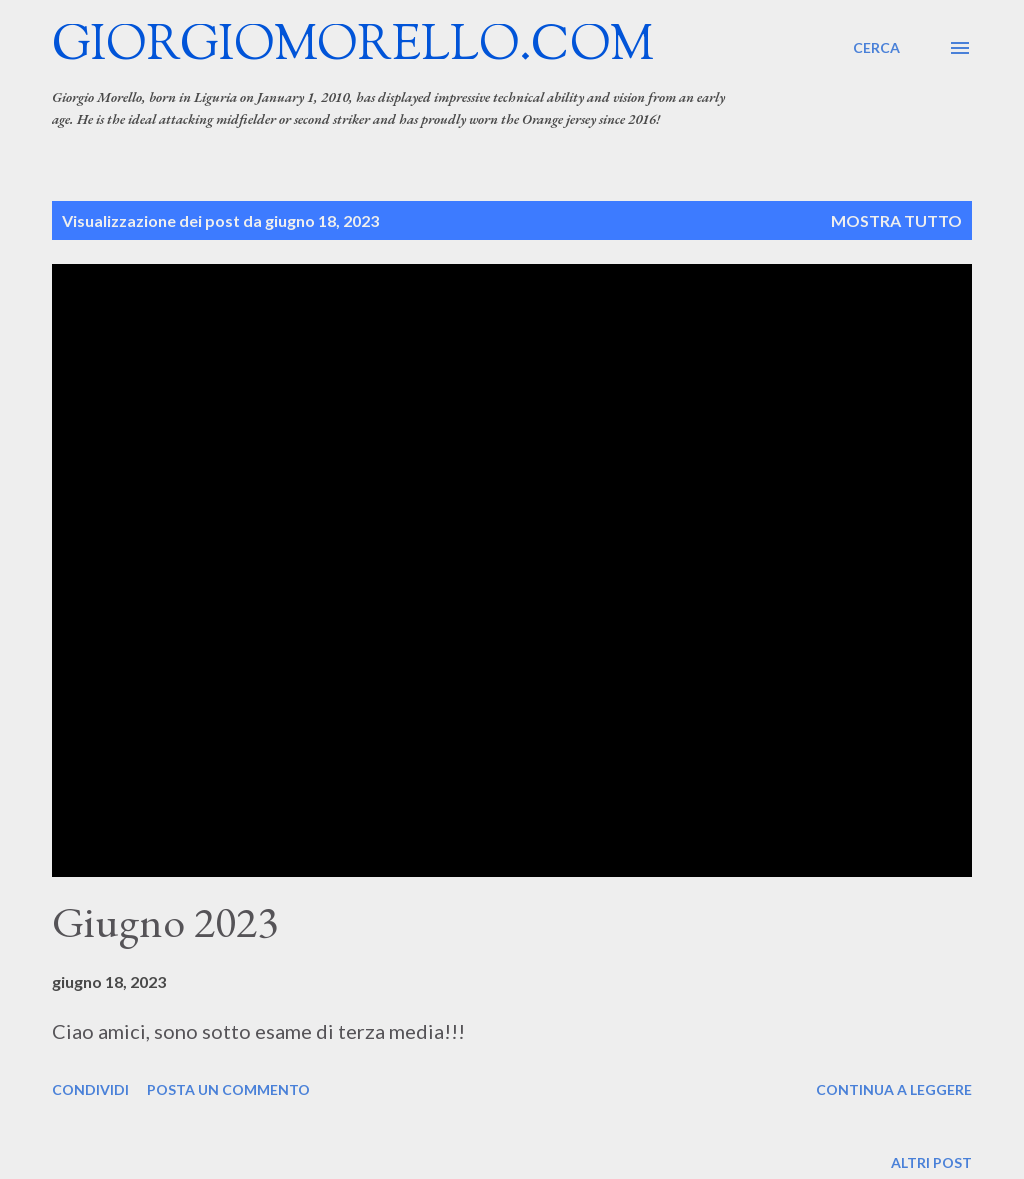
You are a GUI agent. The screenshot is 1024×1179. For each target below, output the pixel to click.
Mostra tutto (896, 220)
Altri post (931, 1162)
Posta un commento (228, 1089)
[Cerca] (876, 48)
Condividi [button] (90, 1089)
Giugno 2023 (165, 921)
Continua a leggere (894, 1089)
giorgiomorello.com (353, 47)
